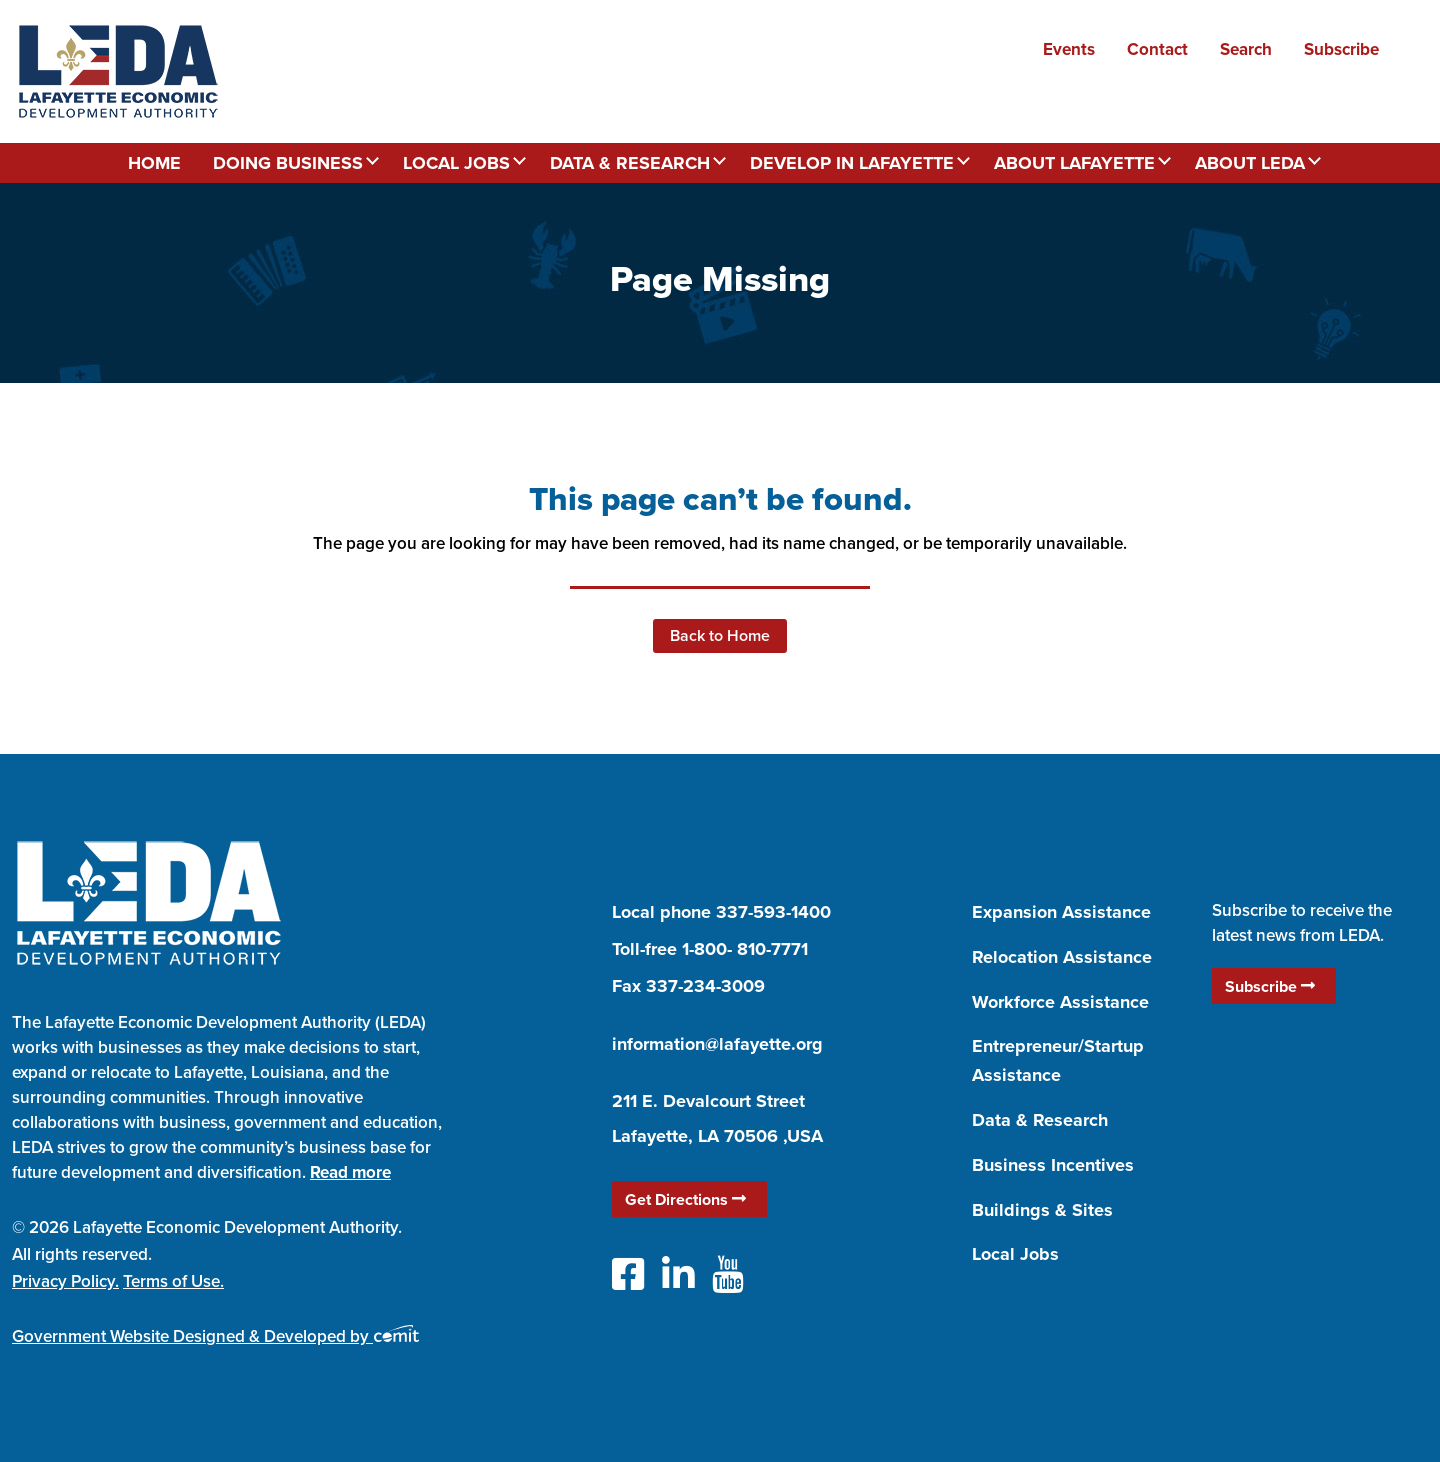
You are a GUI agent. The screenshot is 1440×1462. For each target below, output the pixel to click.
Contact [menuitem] (1157, 49)
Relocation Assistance (1062, 957)
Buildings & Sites (1042, 1210)
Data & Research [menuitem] (630, 163)
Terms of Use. (173, 1281)
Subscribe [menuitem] (1341, 49)
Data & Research (1040, 1120)
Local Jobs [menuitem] (456, 163)
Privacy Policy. (65, 1281)
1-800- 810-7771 (745, 949)
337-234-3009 (705, 986)
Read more (350, 1172)
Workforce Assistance (1060, 1002)
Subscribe (1270, 986)
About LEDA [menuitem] (1250, 163)
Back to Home (720, 635)
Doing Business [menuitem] (288, 163)
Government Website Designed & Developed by (215, 1336)
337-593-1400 (773, 912)
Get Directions (685, 1199)
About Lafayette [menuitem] (1074, 163)
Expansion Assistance (1061, 912)
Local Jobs (1015, 1254)
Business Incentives (1053, 1165)
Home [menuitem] (154, 163)
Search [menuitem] (1246, 49)
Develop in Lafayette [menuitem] (852, 163)
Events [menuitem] (1069, 49)
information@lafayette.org (717, 1044)
